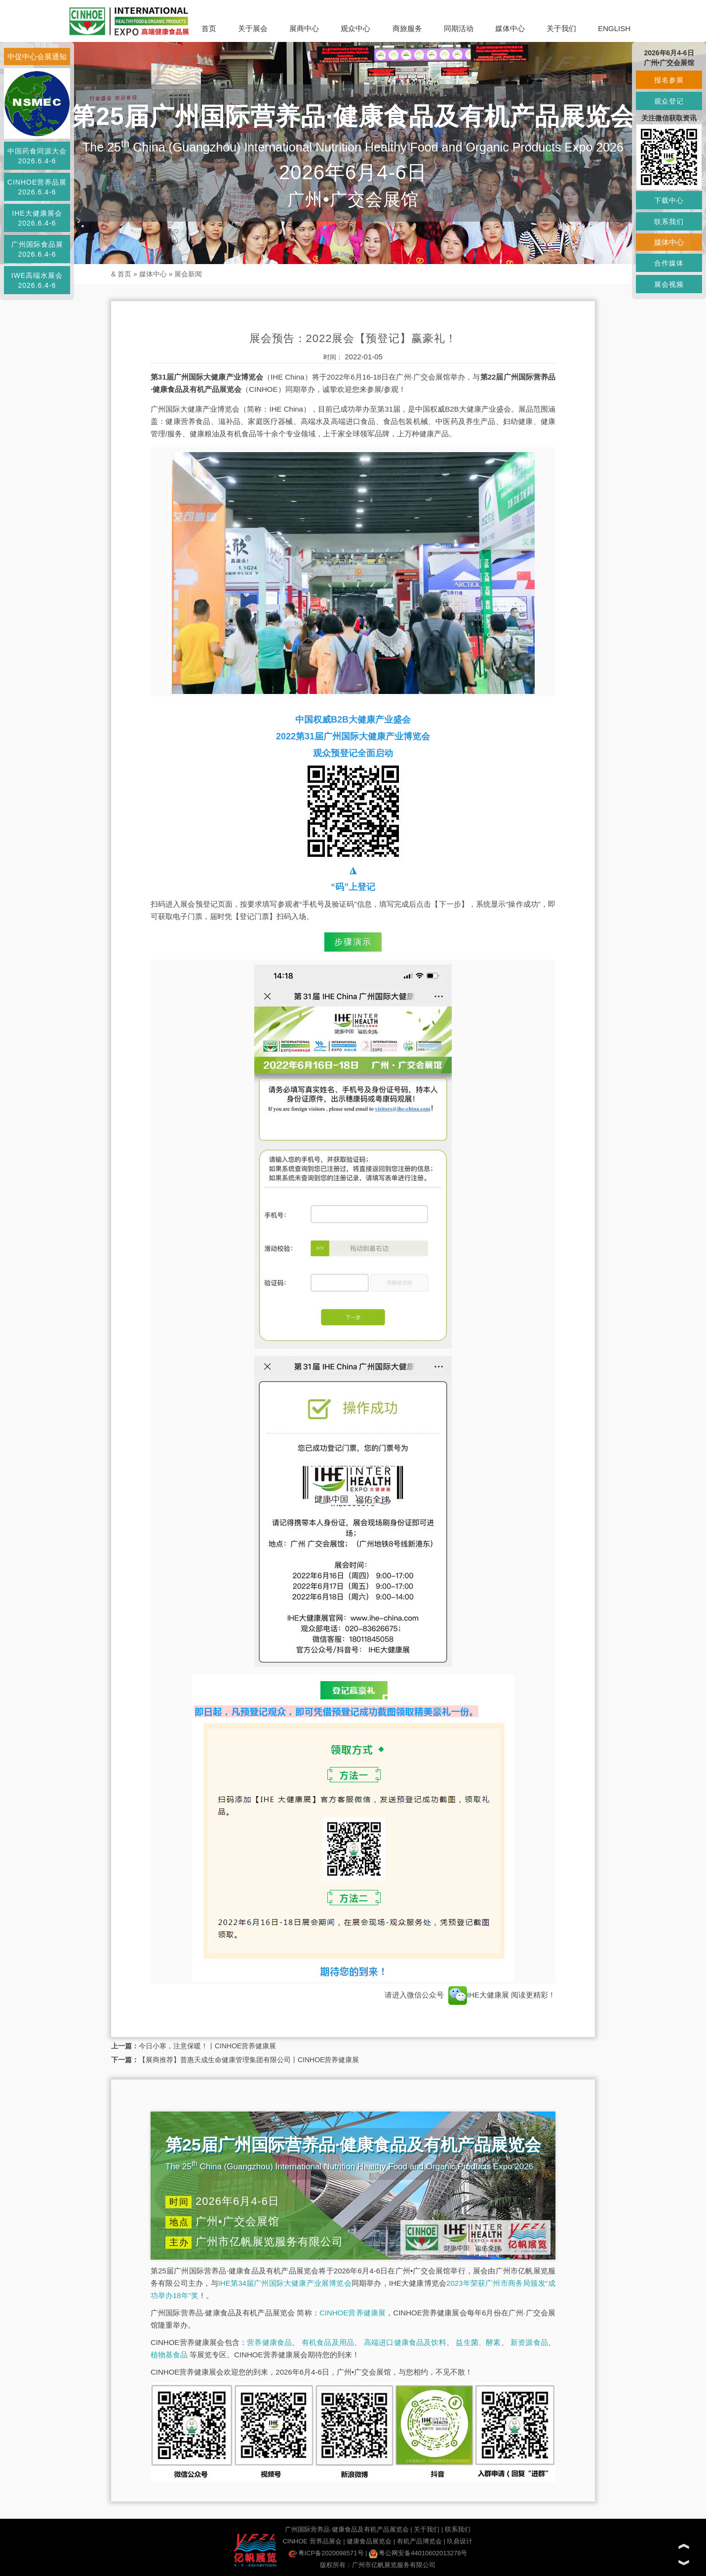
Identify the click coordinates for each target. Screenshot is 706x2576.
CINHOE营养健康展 (352, 2312)
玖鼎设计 (459, 2541)
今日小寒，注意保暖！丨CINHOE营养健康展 (207, 2046)
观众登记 (669, 101)
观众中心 (355, 28)
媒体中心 (510, 28)
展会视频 (669, 284)
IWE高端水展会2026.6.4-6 (37, 280)
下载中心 (669, 200)
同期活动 (458, 28)
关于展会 (253, 28)
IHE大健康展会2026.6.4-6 (37, 218)
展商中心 (304, 28)
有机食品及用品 (328, 2342)
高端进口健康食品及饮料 (405, 2342)
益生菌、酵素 (478, 2342)
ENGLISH (614, 28)
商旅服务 (407, 28)
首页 (208, 28)
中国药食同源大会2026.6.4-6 (37, 156)
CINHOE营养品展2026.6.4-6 (37, 187)
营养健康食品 (269, 2342)
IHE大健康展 (478, 1995)
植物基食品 (169, 2354)
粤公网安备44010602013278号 (418, 2553)
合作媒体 (669, 263)
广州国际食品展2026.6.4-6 (37, 249)
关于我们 (561, 28)
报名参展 (669, 80)
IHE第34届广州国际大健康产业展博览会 (285, 2283)
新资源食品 (529, 2342)
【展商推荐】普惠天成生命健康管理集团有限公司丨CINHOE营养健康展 (249, 2060)
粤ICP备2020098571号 (326, 2553)
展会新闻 (188, 274)
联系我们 (458, 2529)
